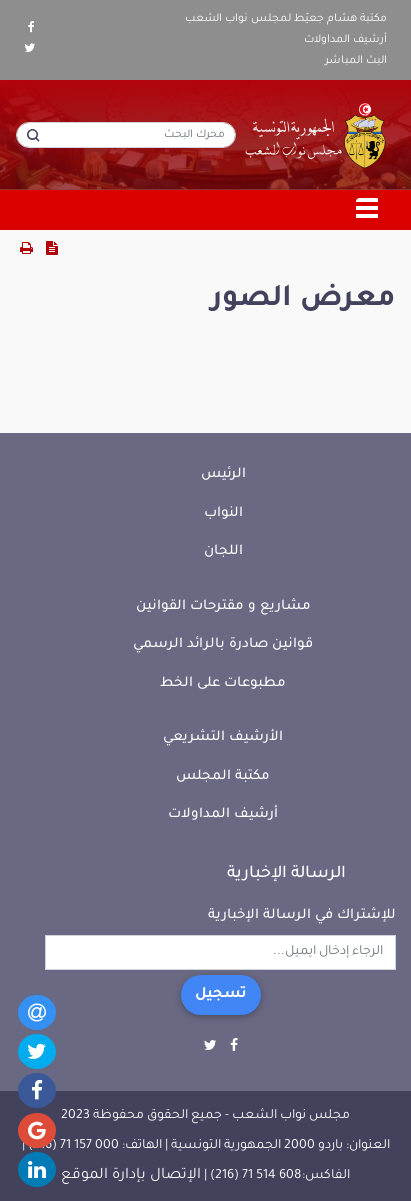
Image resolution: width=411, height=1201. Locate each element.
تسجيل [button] (221, 995)
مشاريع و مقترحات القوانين (223, 606)
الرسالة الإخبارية (286, 874)
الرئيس (223, 474)
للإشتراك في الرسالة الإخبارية (302, 915)
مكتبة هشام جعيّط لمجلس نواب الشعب (286, 19)
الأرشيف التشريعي (223, 737)
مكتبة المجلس (223, 776)
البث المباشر (356, 61)
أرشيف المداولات (345, 40)
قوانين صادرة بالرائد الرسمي (223, 644)
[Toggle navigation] (368, 210)
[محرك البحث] (126, 135)
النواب (223, 513)
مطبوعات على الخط (223, 683)
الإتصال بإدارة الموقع (131, 1176)
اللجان (223, 551)
